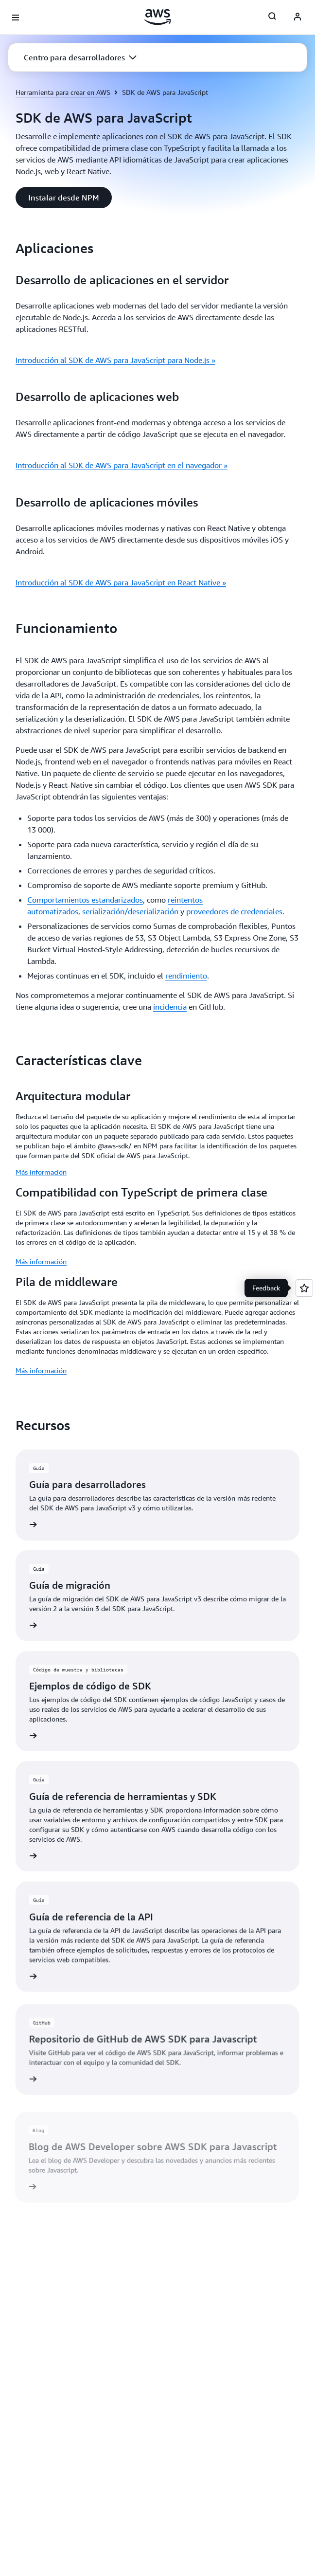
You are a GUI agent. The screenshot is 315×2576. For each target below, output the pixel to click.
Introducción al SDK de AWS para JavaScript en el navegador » (122, 465)
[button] (80, 57)
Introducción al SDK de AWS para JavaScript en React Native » (121, 582)
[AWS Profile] (297, 17)
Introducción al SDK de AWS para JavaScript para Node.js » (115, 360)
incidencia (170, 1007)
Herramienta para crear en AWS (63, 92)
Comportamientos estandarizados (85, 900)
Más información (41, 1172)
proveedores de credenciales (234, 911)
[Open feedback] (304, 1288)
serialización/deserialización (130, 911)
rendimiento (186, 975)
